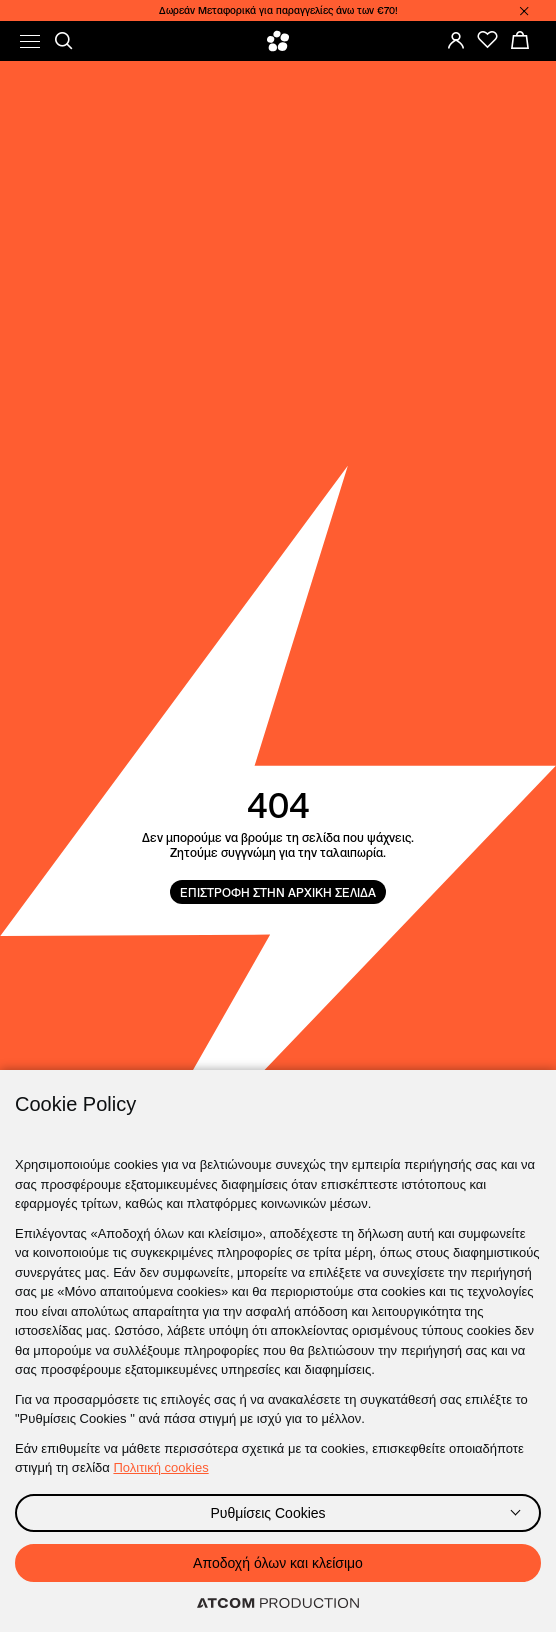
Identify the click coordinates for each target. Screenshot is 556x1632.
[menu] (30, 41)
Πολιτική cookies (160, 1467)
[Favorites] (488, 40)
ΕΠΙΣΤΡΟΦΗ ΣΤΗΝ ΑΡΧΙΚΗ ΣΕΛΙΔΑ (278, 892)
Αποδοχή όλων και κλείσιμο (278, 1563)
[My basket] (520, 40)
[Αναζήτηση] (64, 41)
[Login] (456, 40)
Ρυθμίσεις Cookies (267, 1513)
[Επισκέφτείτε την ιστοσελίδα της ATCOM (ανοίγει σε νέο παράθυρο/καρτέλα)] (278, 1604)
